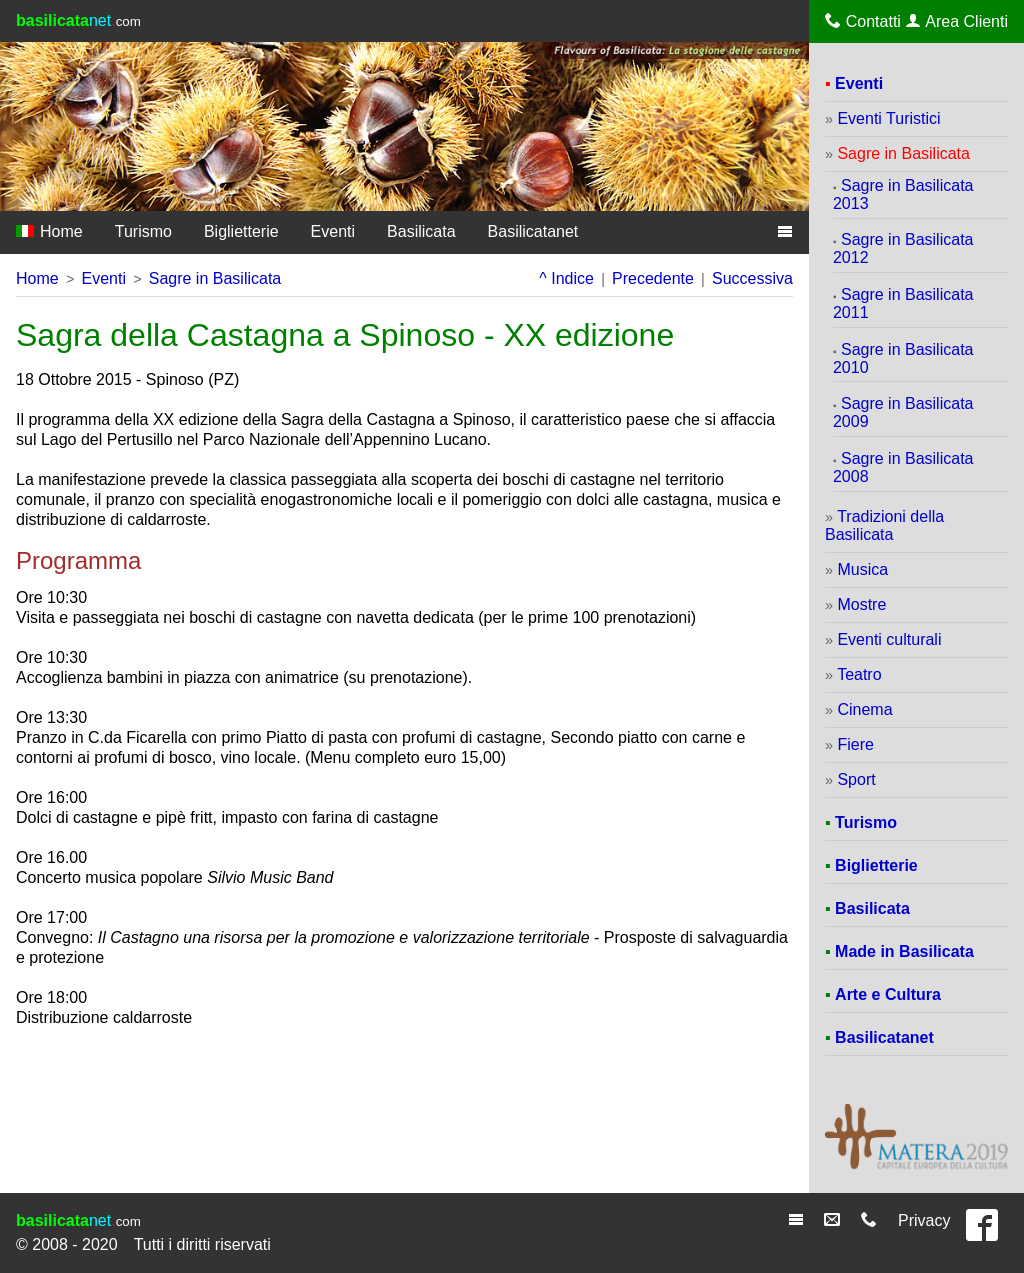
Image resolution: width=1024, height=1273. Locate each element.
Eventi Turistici (888, 118)
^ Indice (566, 278)
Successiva (752, 278)
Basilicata (421, 231)
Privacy (924, 1220)
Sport (856, 779)
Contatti (863, 21)
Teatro (859, 674)
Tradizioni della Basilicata (884, 525)
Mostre (861, 604)
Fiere (855, 744)
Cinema (864, 709)
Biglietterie (241, 231)
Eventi (333, 231)
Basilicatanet (533, 231)
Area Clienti (957, 21)
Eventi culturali (889, 639)
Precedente (653, 278)
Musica (862, 569)
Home (49, 231)
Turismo (143, 231)
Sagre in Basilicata (215, 278)
